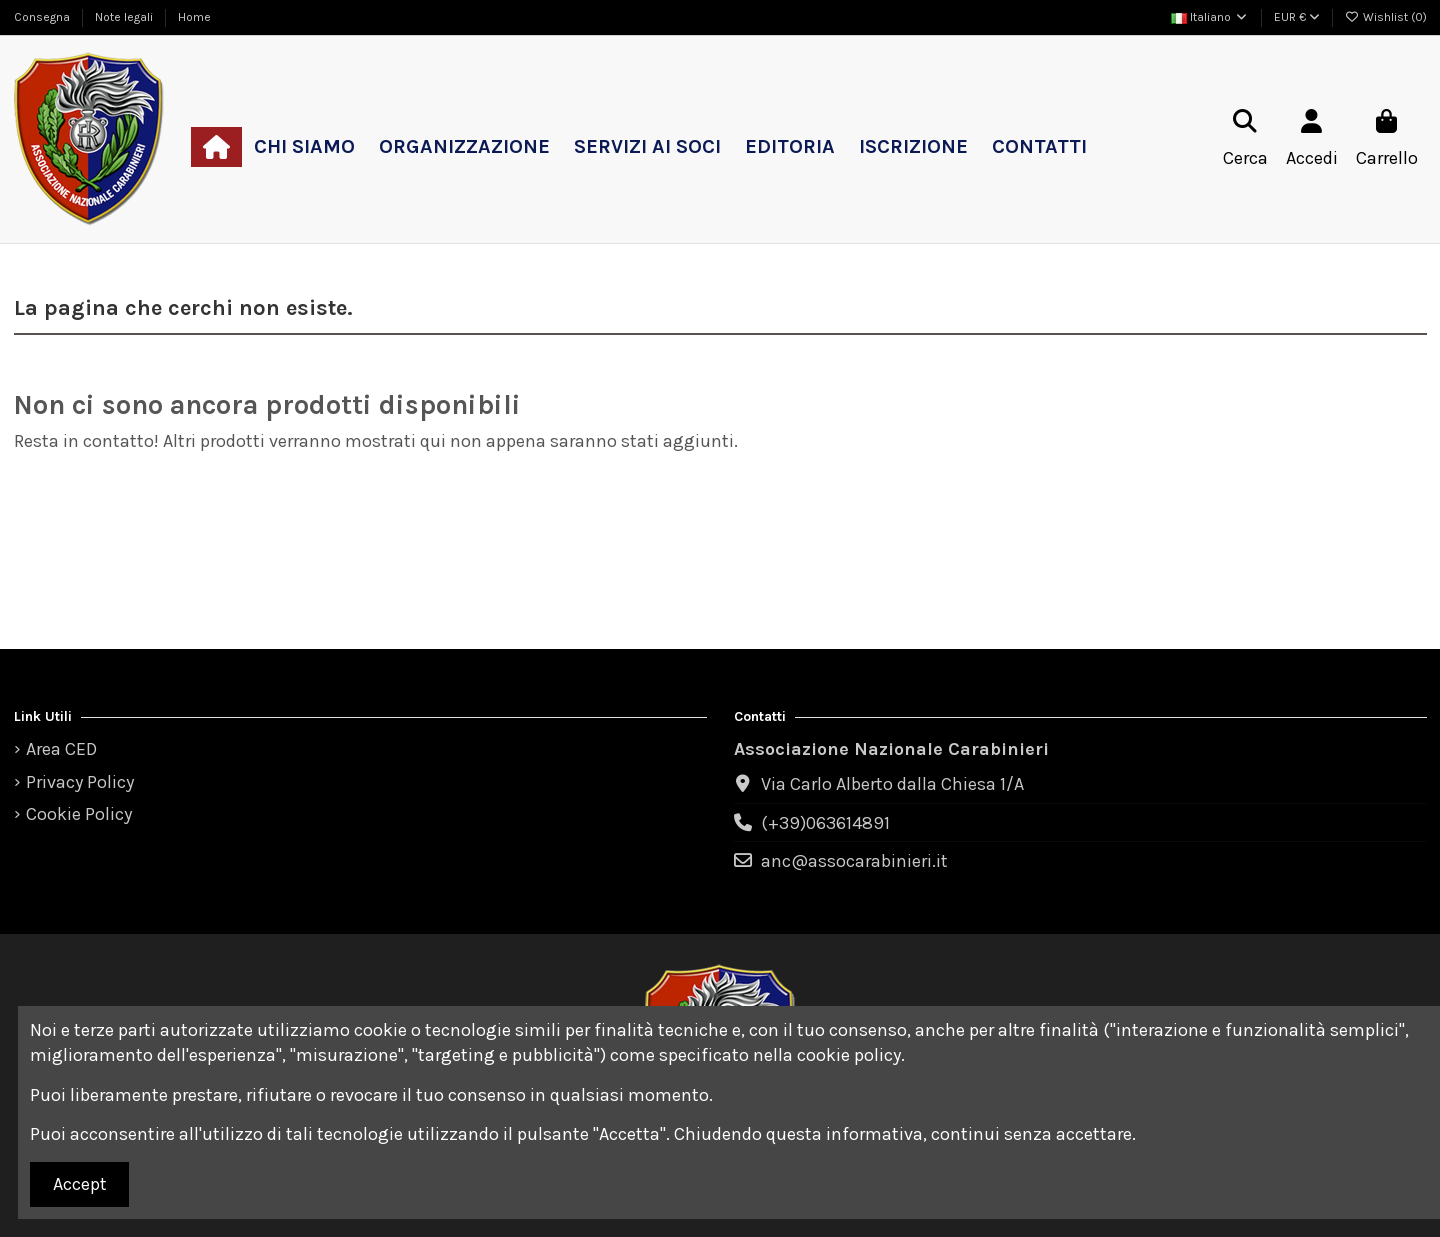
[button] (304, 147)
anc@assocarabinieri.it (854, 861)
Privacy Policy (80, 782)
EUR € (1297, 17)
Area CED (61, 749)
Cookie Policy (79, 814)
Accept (80, 1184)
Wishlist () (1386, 17)
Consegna (43, 17)
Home (194, 17)
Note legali (125, 17)
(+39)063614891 (825, 823)
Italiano (1210, 17)
